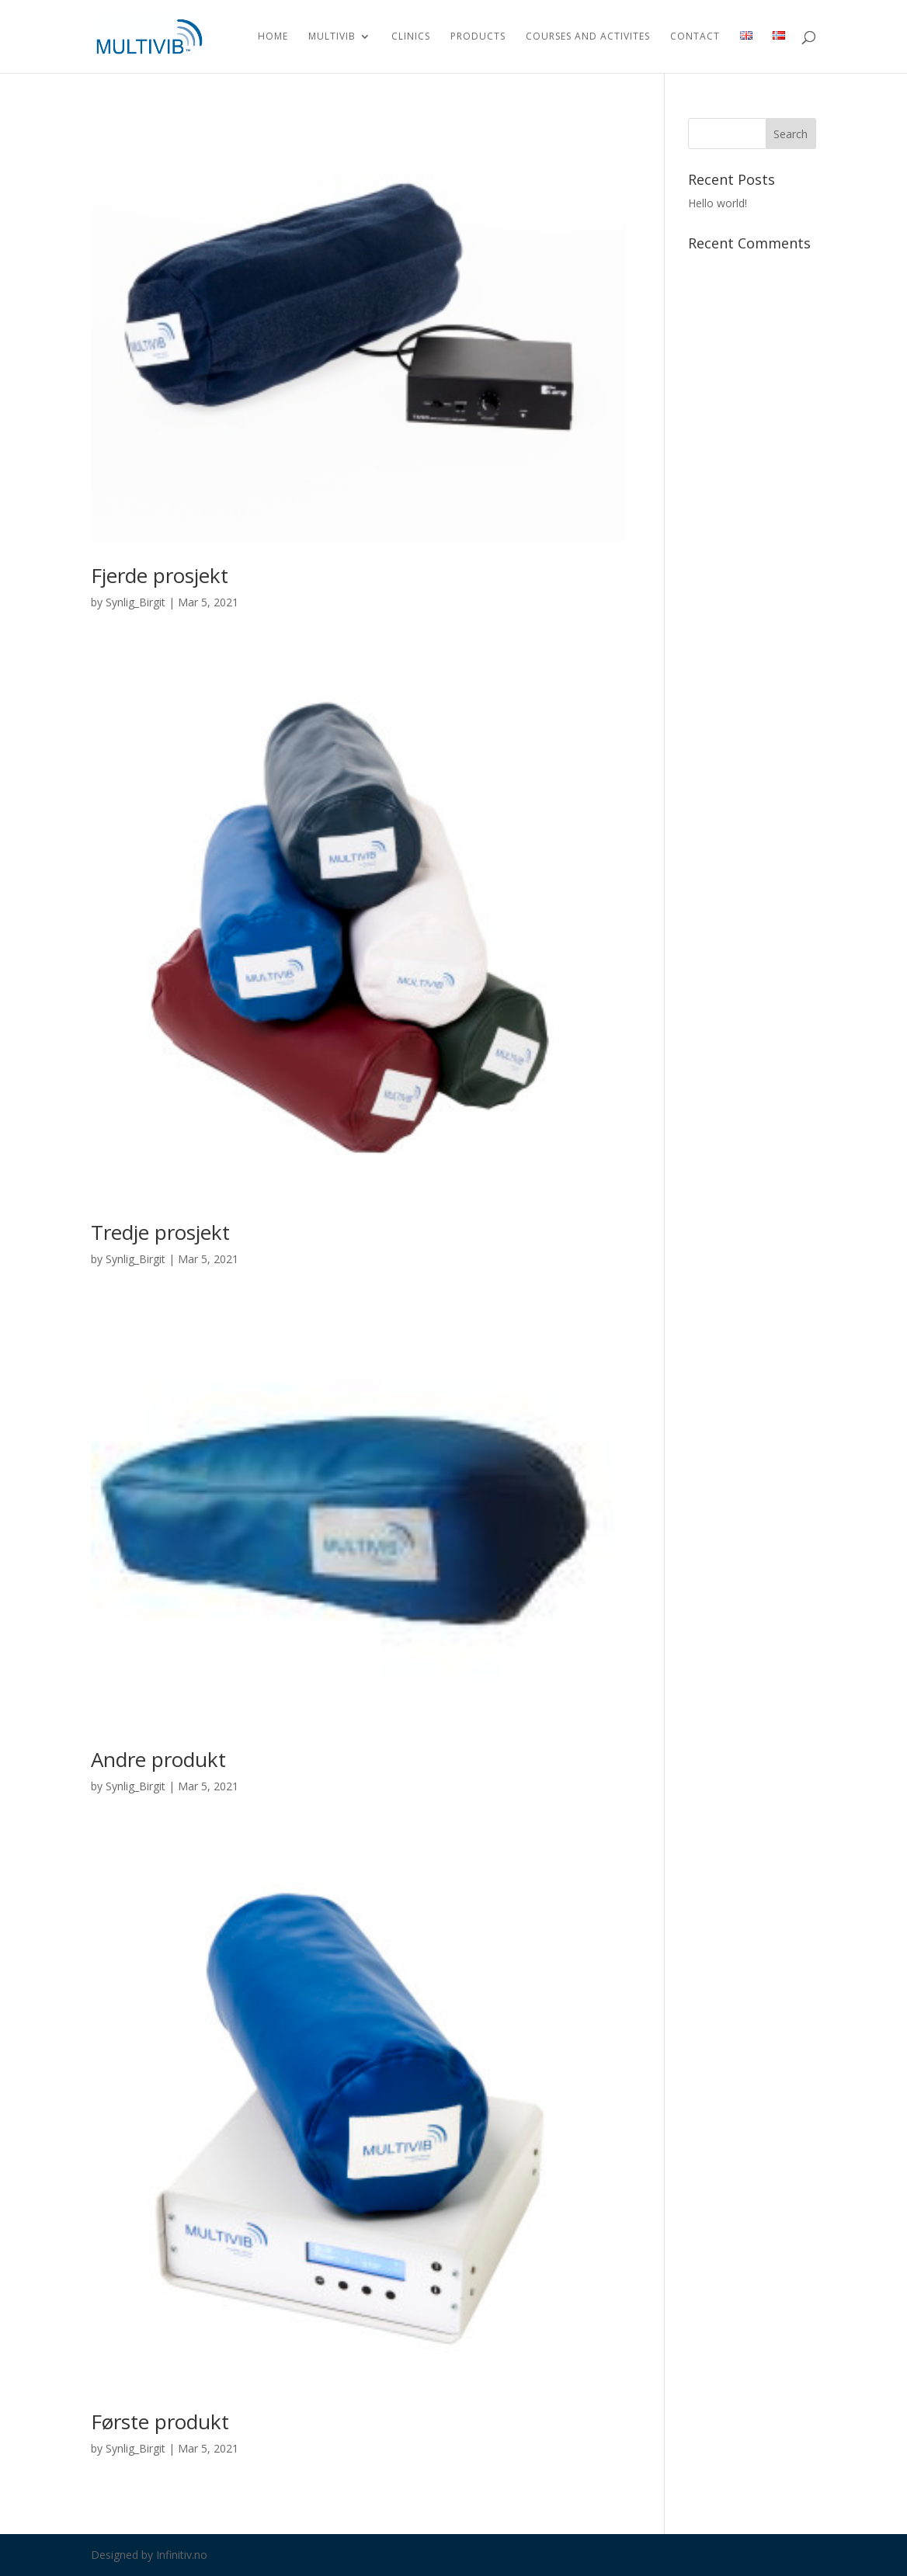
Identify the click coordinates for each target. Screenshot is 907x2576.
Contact (695, 37)
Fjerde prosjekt (159, 575)
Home (273, 37)
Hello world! (717, 203)
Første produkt (160, 2421)
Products (478, 37)
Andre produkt (158, 1759)
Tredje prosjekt (160, 1232)
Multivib (332, 37)
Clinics (410, 37)
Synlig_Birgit (135, 602)
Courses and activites (588, 37)
